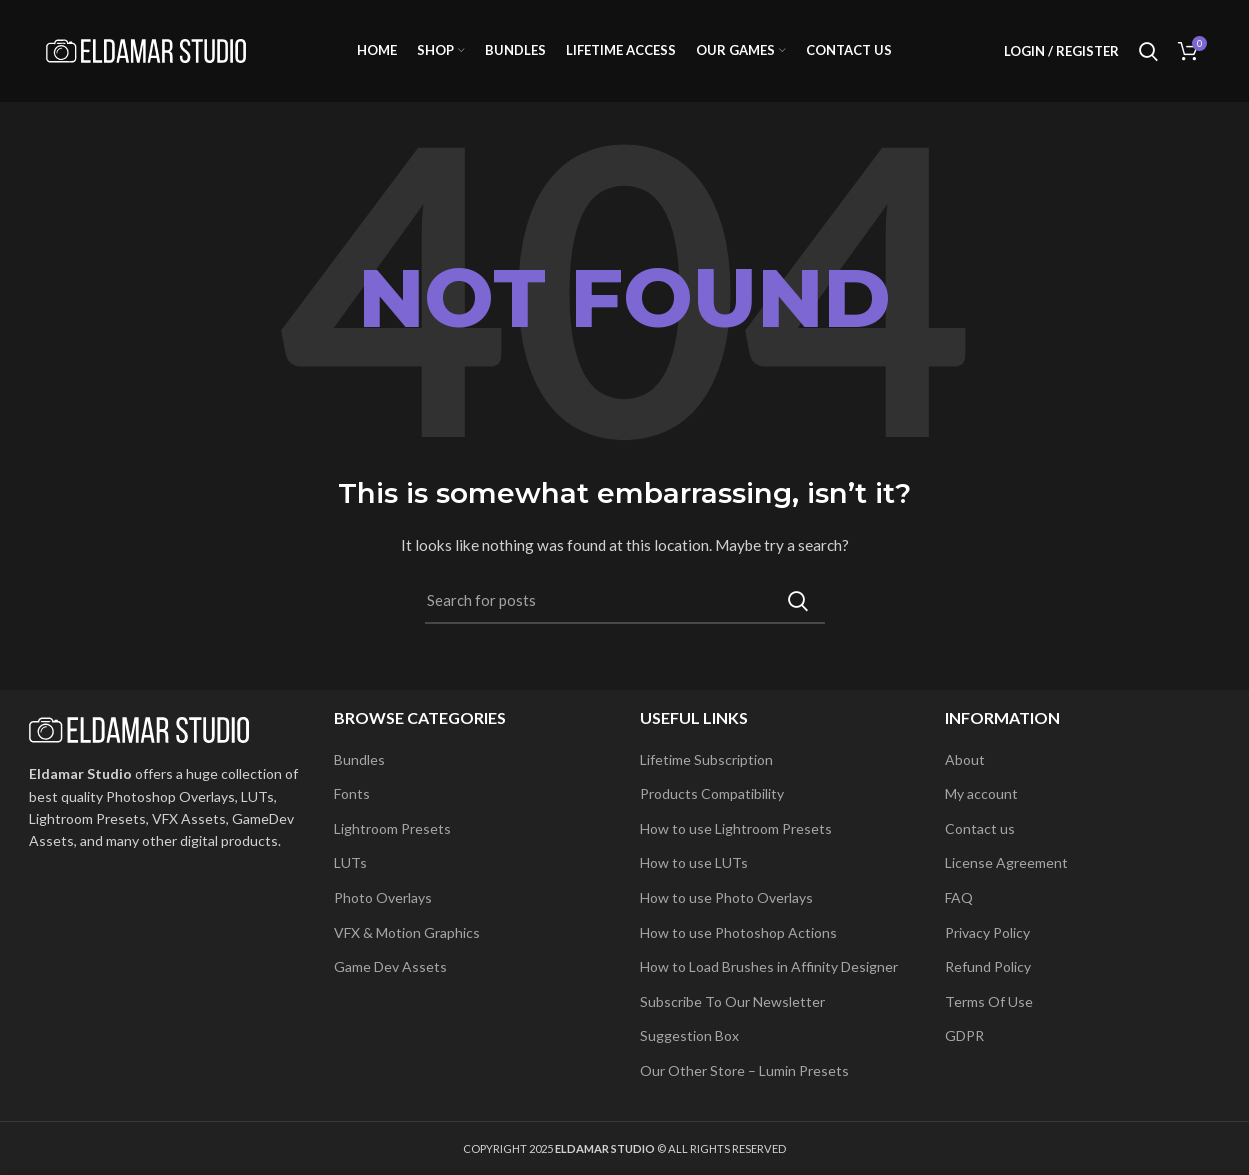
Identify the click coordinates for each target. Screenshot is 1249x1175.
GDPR (964, 1035)
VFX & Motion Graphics (407, 932)
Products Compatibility (712, 793)
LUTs (350, 862)
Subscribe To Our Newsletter (732, 1001)
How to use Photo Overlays (726, 897)
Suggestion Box (689, 1035)
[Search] (625, 604)
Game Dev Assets (390, 966)
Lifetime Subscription (706, 759)
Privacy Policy (987, 932)
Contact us (980, 828)
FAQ (959, 897)
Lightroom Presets (392, 828)
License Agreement (1006, 862)
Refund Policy (988, 966)
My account (981, 793)
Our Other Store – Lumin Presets (744, 1070)
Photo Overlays (383, 897)
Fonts (352, 793)
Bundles (359, 759)
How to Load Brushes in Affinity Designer (769, 966)
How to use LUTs (694, 862)
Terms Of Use (989, 1001)
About (965, 759)
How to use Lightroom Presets (736, 828)
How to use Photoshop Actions (738, 932)
